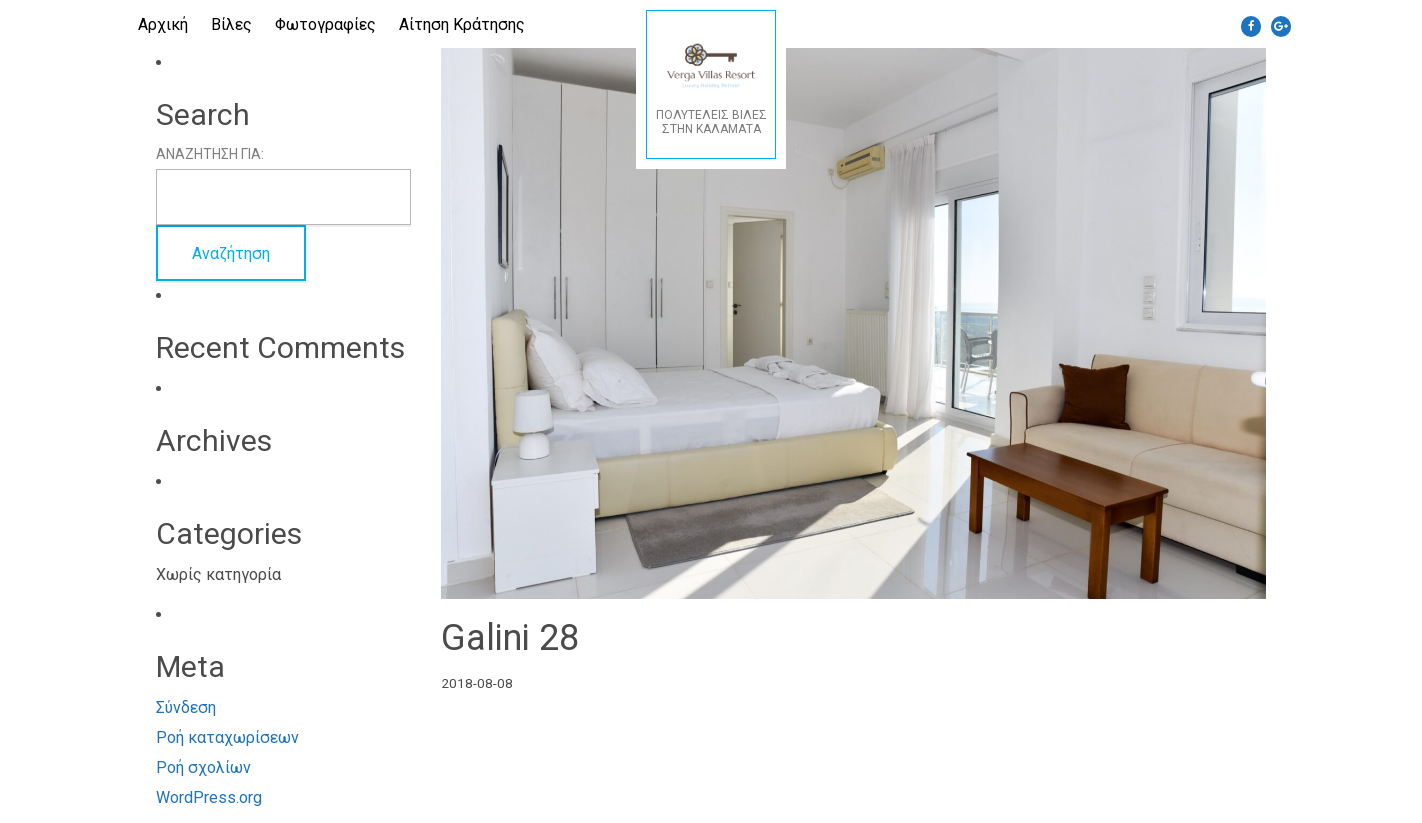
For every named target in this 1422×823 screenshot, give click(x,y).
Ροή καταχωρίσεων (227, 737)
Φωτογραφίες (325, 24)
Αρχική (163, 24)
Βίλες (231, 24)
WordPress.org (209, 797)
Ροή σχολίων (203, 767)
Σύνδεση (186, 707)
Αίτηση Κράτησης (462, 24)
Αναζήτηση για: (210, 154)
